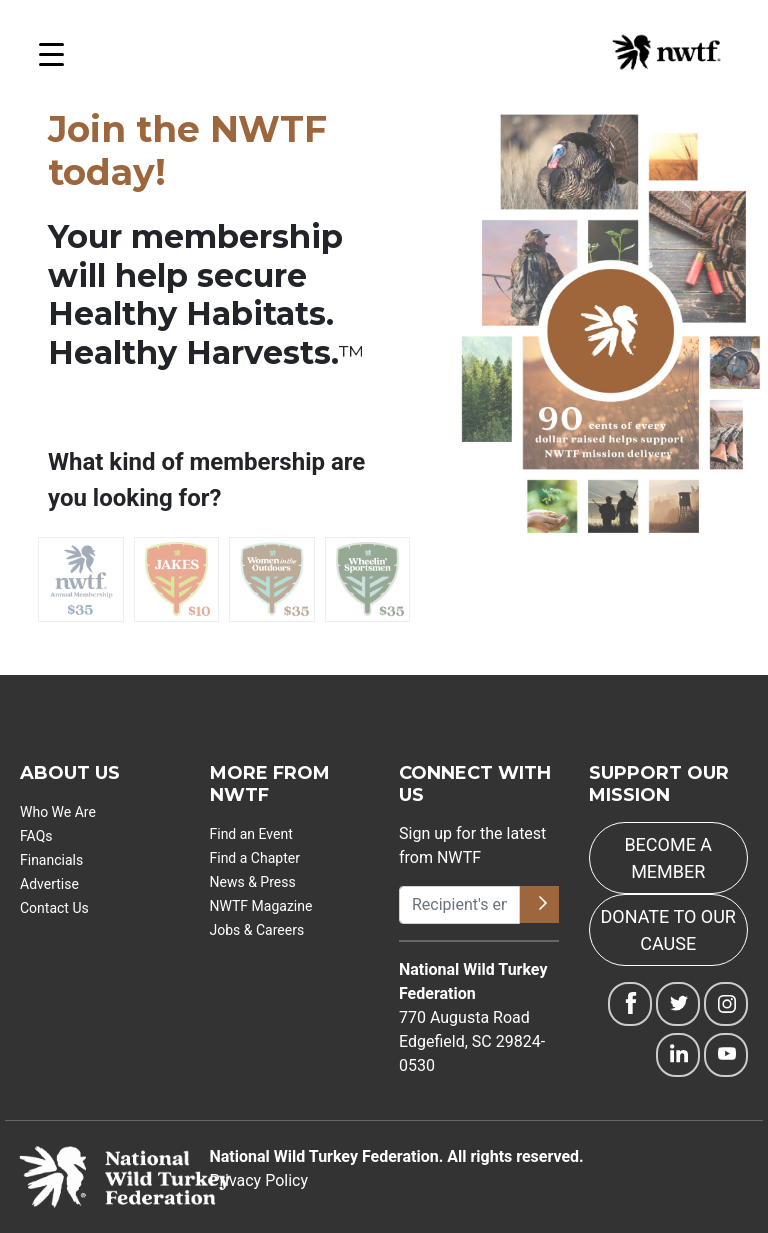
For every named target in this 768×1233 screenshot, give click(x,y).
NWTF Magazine (261, 906)
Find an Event (251, 834)
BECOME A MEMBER (668, 858)
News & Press (253, 882)
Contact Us (54, 908)
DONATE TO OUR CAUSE (668, 930)
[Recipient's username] (459, 905)
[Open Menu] (51, 59)
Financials (51, 860)
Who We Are (58, 812)
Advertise (49, 884)
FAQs (36, 836)
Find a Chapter (255, 858)
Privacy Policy (259, 1180)
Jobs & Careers (257, 930)
